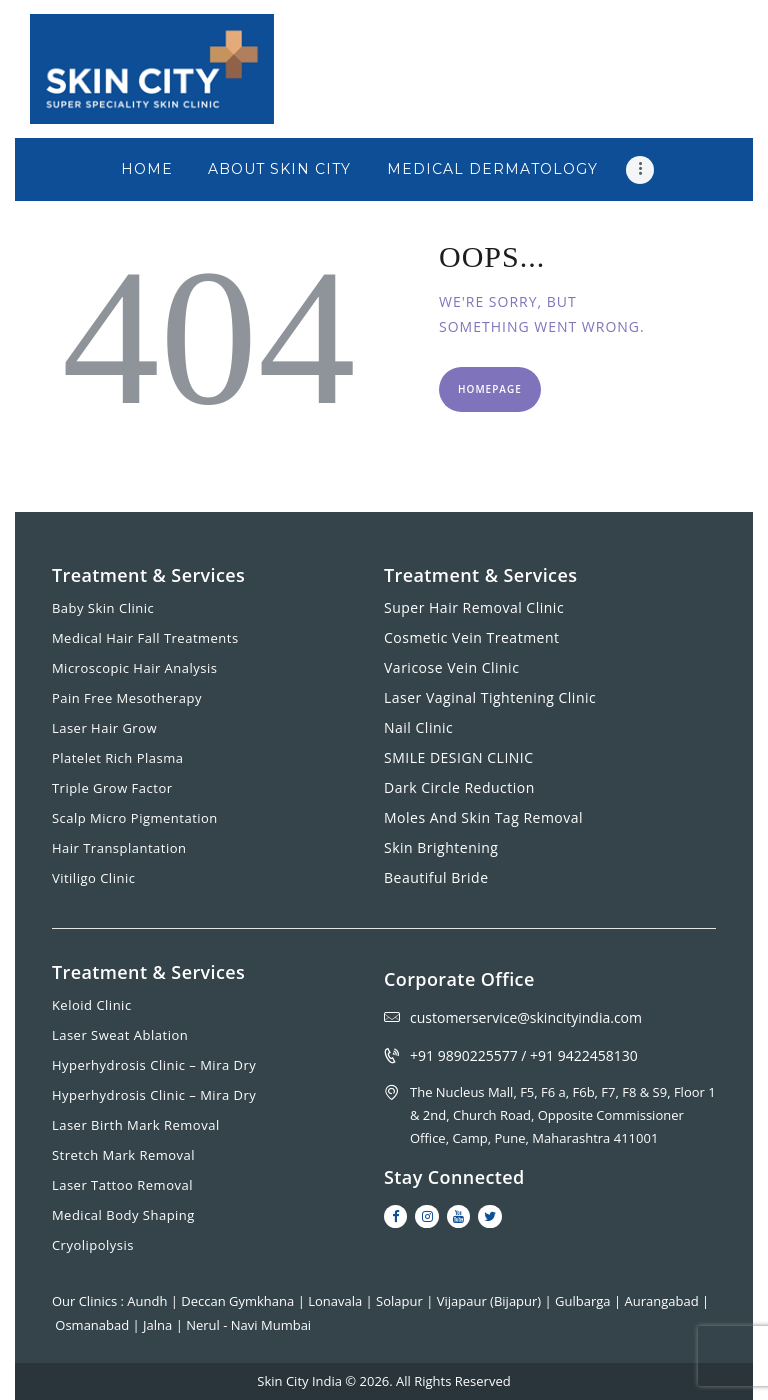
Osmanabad (93, 1325)
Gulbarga (584, 1301)
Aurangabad (664, 1301)
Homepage (490, 389)
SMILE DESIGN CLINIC (459, 757)
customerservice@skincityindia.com (526, 1017)
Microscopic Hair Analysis (135, 668)
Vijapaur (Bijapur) (491, 1301)
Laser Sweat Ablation (120, 1035)
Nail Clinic (418, 727)
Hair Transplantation (119, 848)
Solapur (401, 1301)
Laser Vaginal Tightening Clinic (490, 697)
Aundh (148, 1301)
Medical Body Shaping (123, 1215)
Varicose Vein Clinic (451, 667)
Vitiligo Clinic (94, 878)
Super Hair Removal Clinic (474, 607)
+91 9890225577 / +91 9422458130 (524, 1055)
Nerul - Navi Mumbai (248, 1325)
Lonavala (336, 1301)
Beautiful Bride (436, 877)
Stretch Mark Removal (123, 1155)
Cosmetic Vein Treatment (472, 637)
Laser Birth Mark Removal (136, 1125)
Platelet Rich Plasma (118, 758)
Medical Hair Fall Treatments (145, 638)
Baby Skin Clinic (103, 608)
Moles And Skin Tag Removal (483, 817)
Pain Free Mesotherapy (127, 698)
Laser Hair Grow (104, 728)
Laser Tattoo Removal (122, 1185)
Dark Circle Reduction (459, 787)
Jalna (159, 1325)
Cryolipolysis (93, 1245)
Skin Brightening (441, 847)
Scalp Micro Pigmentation (135, 818)
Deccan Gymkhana (239, 1301)
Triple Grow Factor (112, 788)
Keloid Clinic (92, 1005)
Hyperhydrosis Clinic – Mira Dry (154, 1065)
